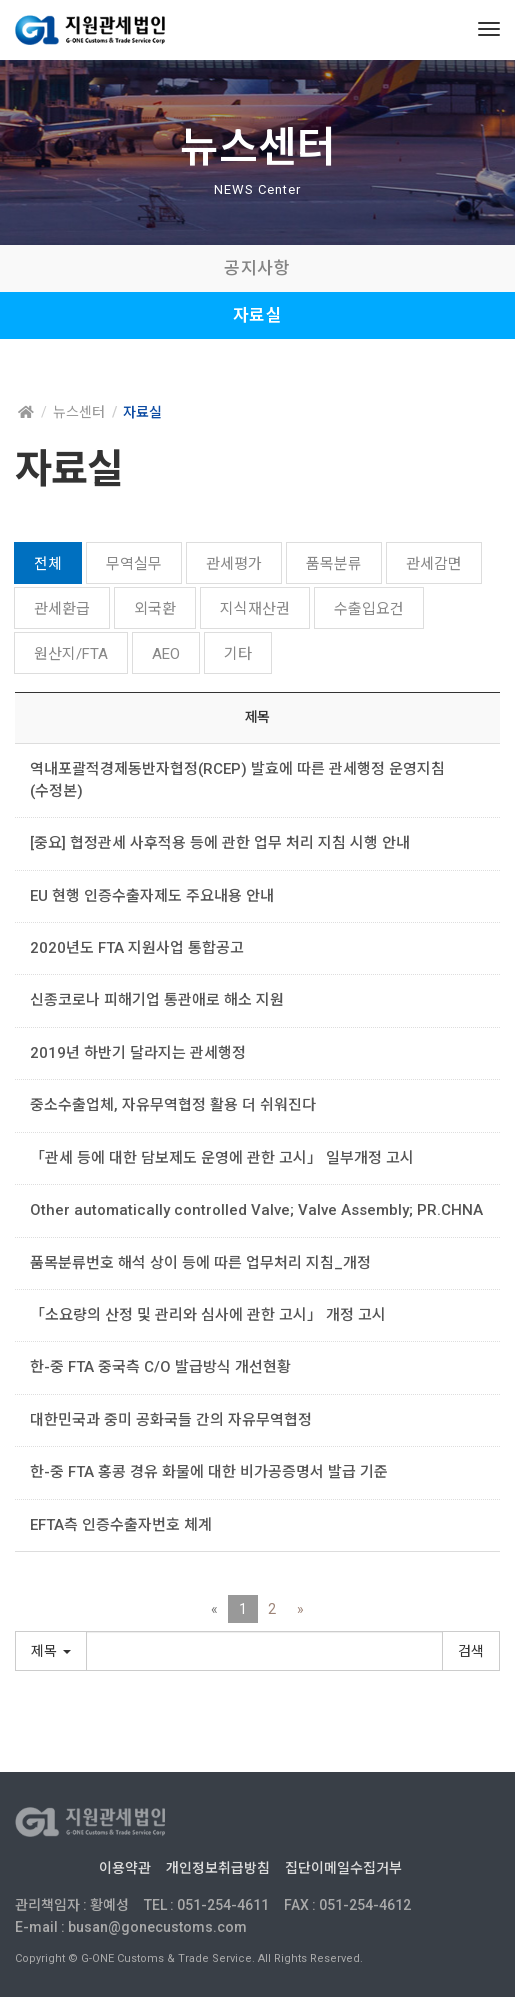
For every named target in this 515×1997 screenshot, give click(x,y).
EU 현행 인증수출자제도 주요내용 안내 (152, 896)
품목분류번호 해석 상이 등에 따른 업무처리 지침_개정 (200, 1263)
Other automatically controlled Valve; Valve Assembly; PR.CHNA (264, 1210)
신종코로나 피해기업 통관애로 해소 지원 (157, 1000)
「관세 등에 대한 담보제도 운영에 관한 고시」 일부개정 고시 (222, 1158)
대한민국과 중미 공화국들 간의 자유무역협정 (171, 1420)
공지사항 (257, 268)
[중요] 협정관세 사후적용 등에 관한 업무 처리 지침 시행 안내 (220, 843)
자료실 (258, 315)
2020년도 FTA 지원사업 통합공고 (137, 948)
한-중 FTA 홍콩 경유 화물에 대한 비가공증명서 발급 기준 (209, 1472)
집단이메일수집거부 (343, 1868)
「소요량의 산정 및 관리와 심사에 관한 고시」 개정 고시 (215, 1315)
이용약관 (125, 1868)
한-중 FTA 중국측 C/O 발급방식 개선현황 (168, 1367)
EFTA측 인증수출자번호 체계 (121, 1525)
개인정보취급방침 (218, 1868)
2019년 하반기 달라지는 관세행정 (138, 1053)
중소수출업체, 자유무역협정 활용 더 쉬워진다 (173, 1105)
